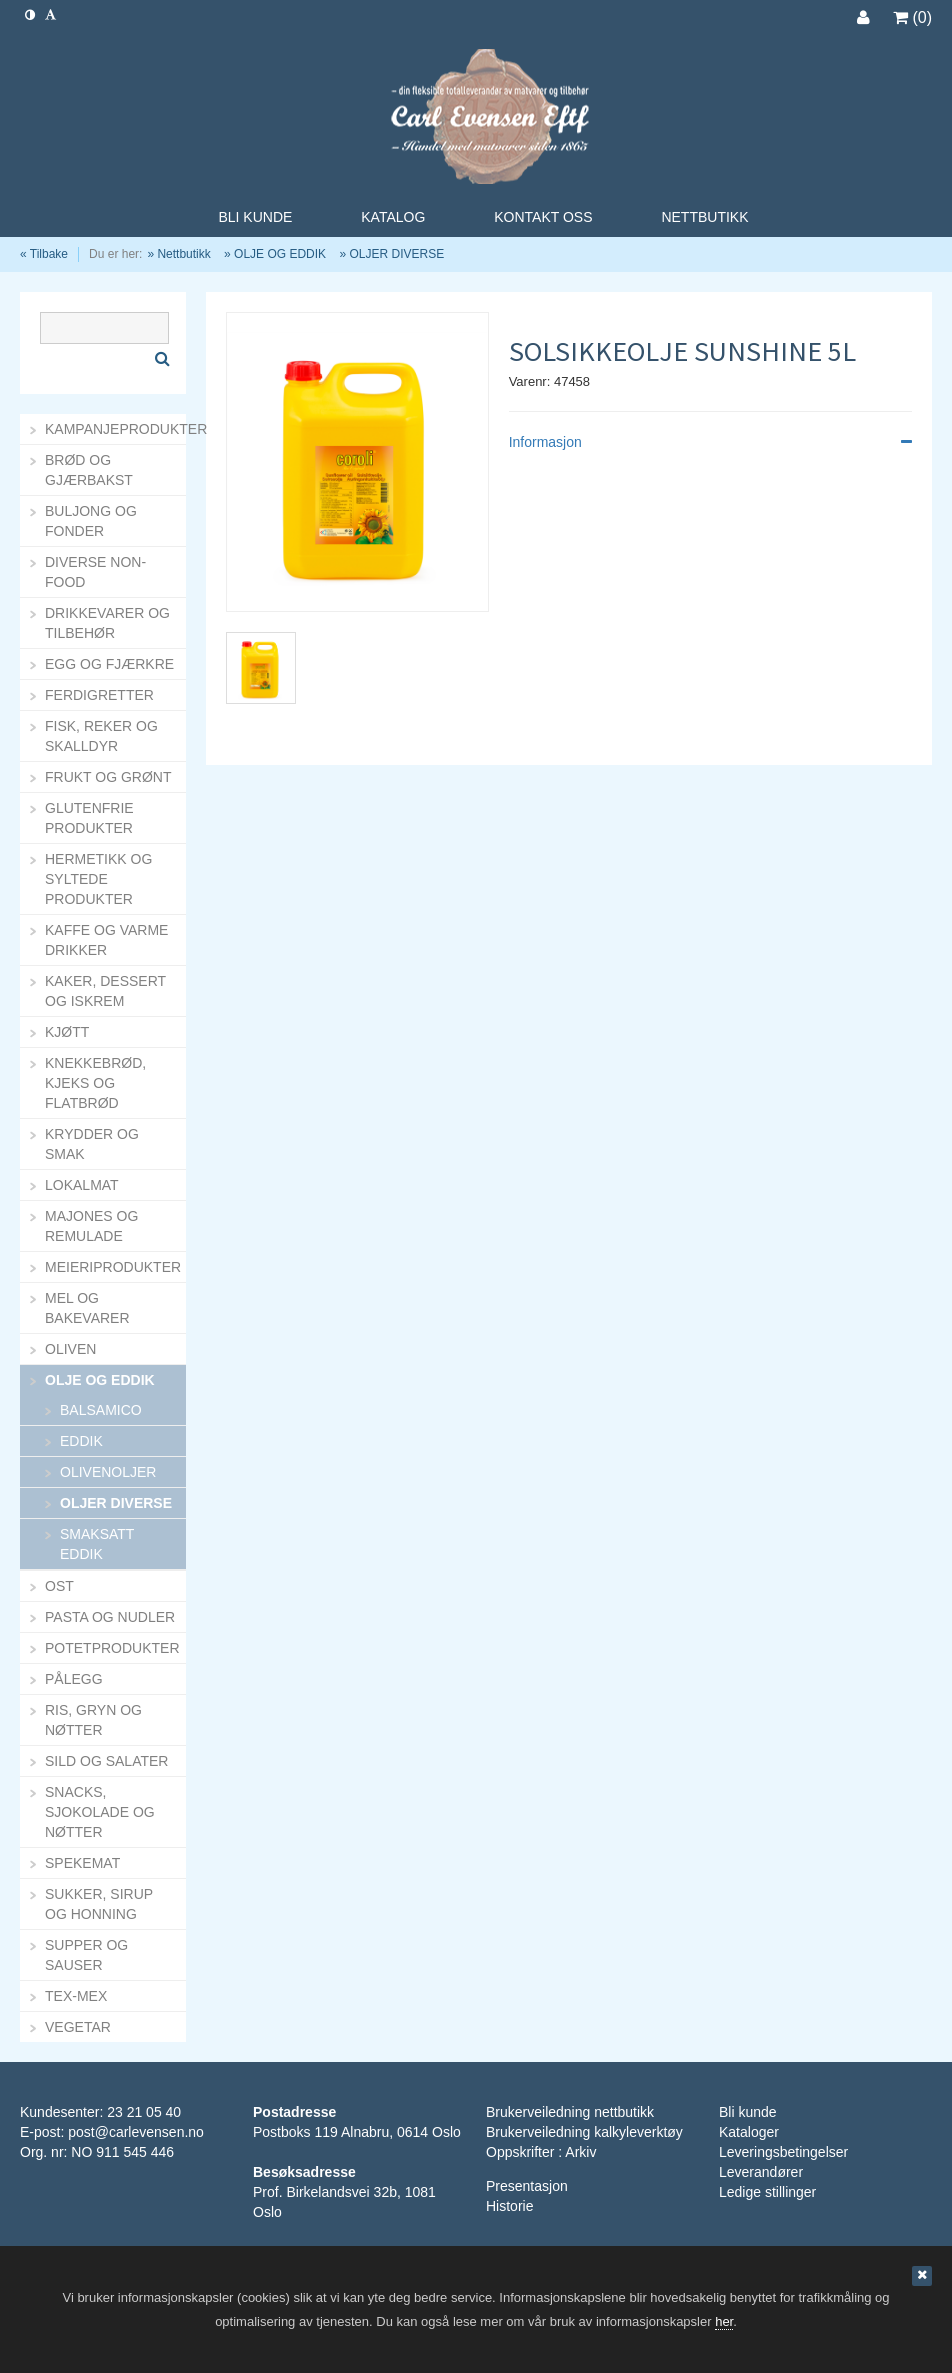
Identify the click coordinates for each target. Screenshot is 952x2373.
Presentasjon (527, 2186)
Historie (509, 2206)
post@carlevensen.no (136, 2132)
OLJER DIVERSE (396, 254)
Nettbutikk (183, 254)
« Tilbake (44, 254)
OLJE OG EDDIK (280, 254)
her (724, 2321)
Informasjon (710, 442)
